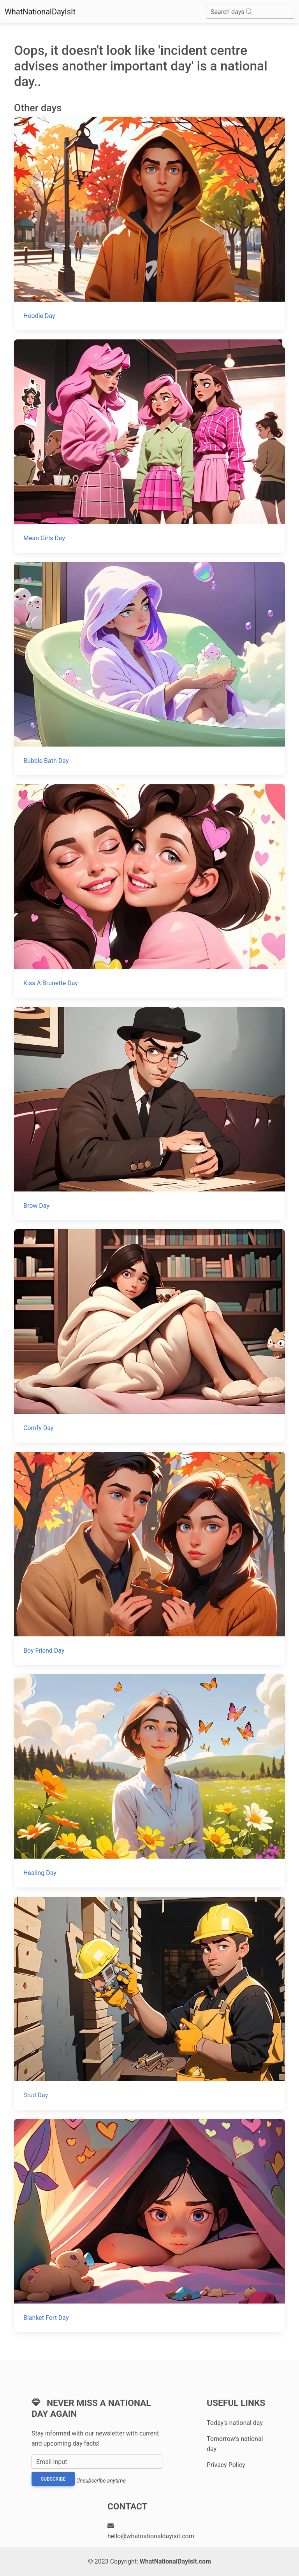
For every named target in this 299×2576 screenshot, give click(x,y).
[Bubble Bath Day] (149, 668)
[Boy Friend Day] (149, 1558)
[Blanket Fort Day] (149, 2225)
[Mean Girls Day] (149, 445)
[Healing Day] (149, 1780)
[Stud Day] (149, 2003)
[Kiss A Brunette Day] (149, 890)
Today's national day (235, 2423)
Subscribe (53, 2479)
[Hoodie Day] (149, 223)
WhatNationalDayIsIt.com (175, 2561)
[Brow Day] (149, 1113)
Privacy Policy (226, 2465)
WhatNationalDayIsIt (40, 11)
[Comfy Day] (149, 1335)
